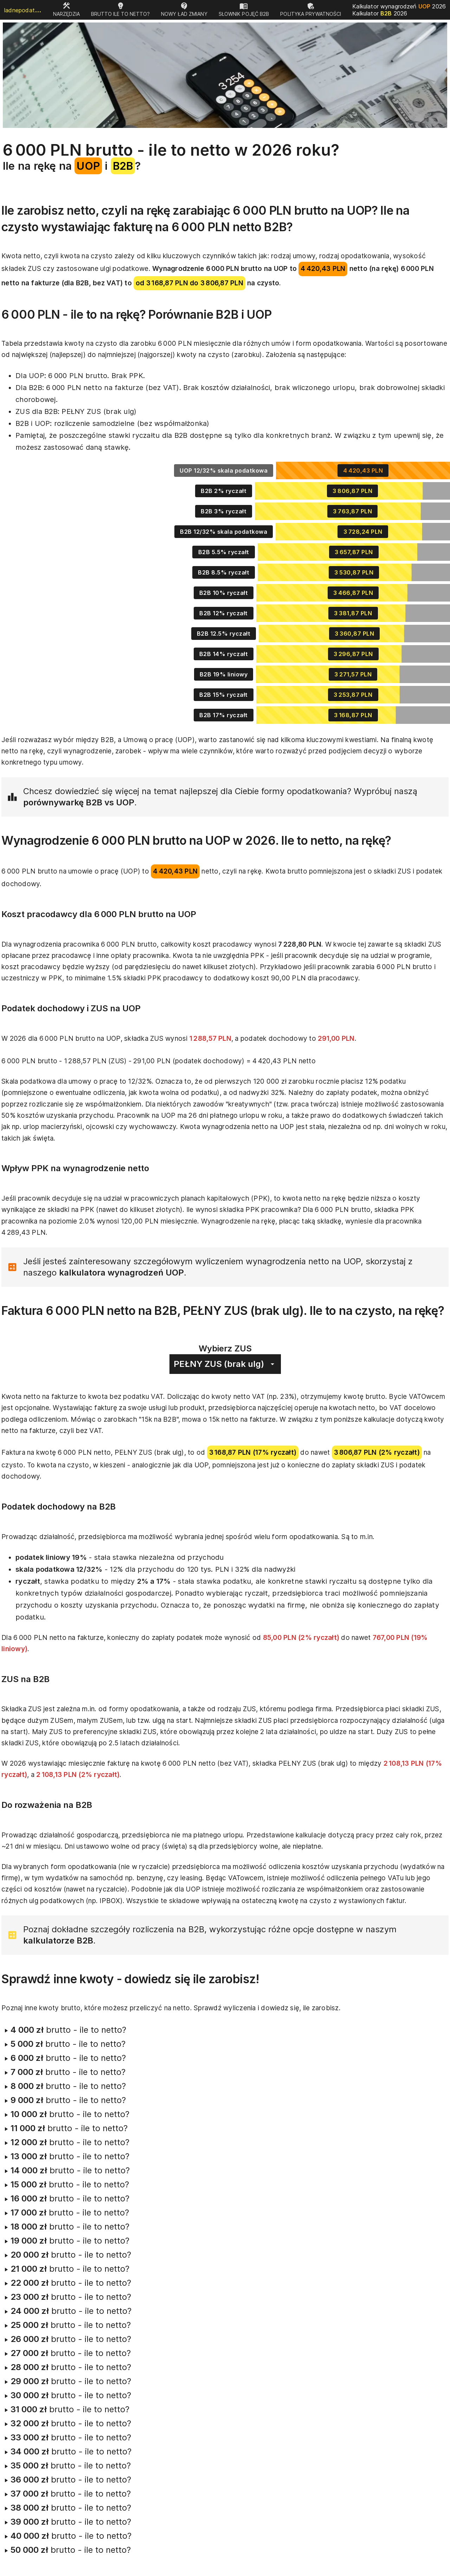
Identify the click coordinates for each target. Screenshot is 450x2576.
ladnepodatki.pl (24, 10)
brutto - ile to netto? (64, 2030)
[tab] (66, 10)
